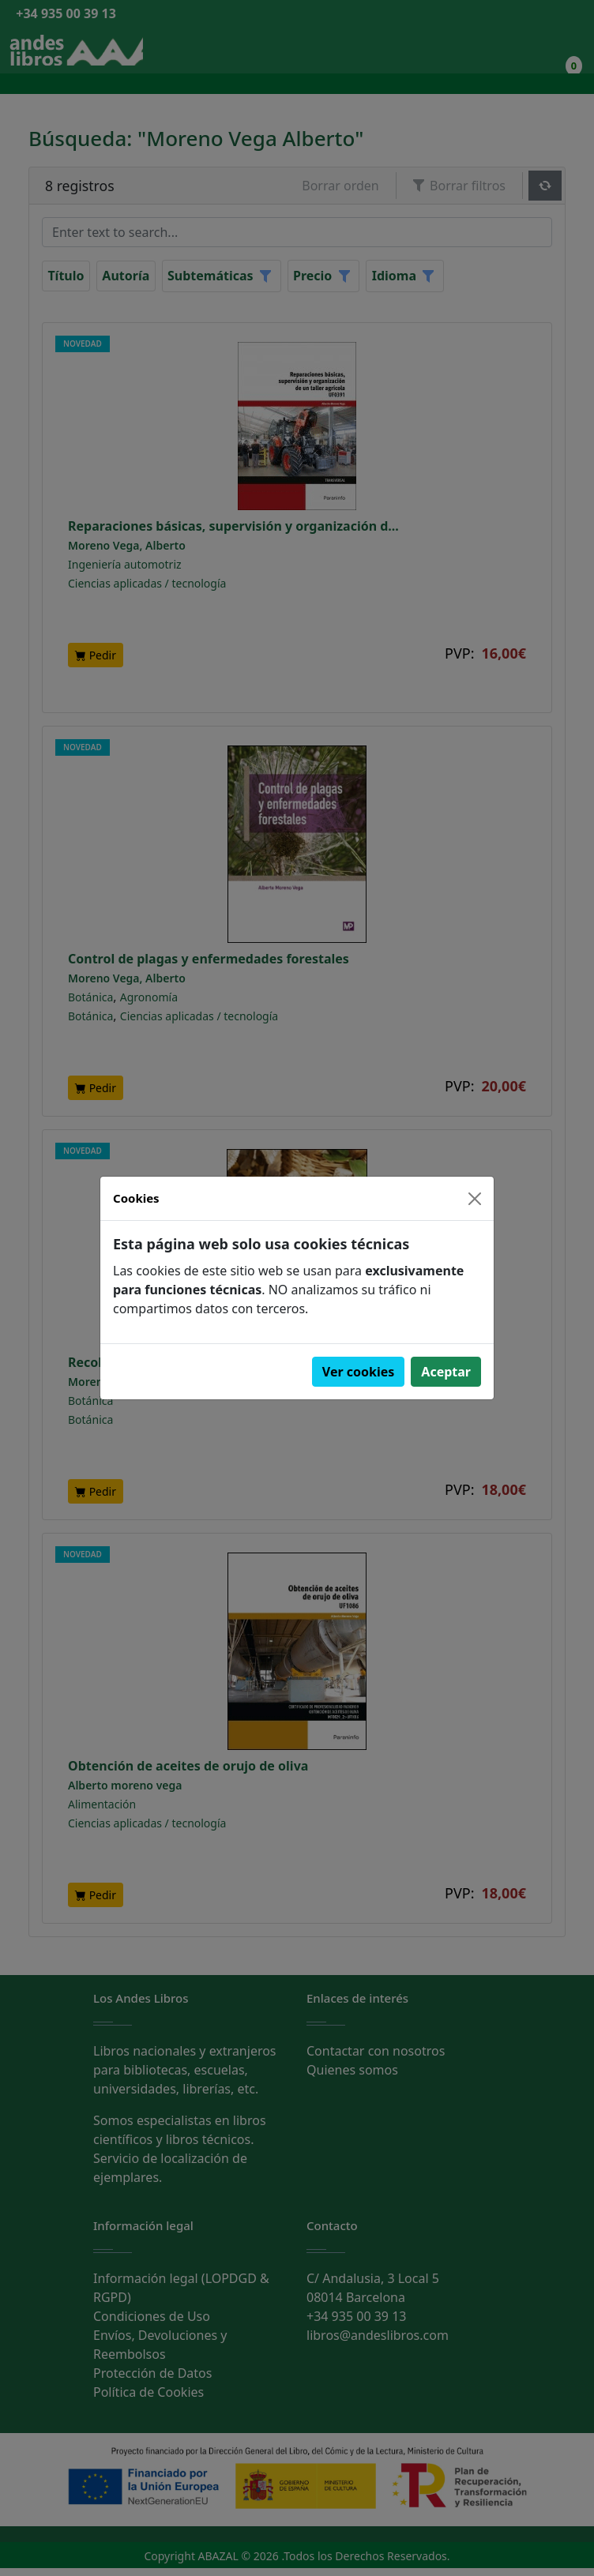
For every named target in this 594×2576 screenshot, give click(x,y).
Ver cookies (358, 1371)
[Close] (474, 1198)
